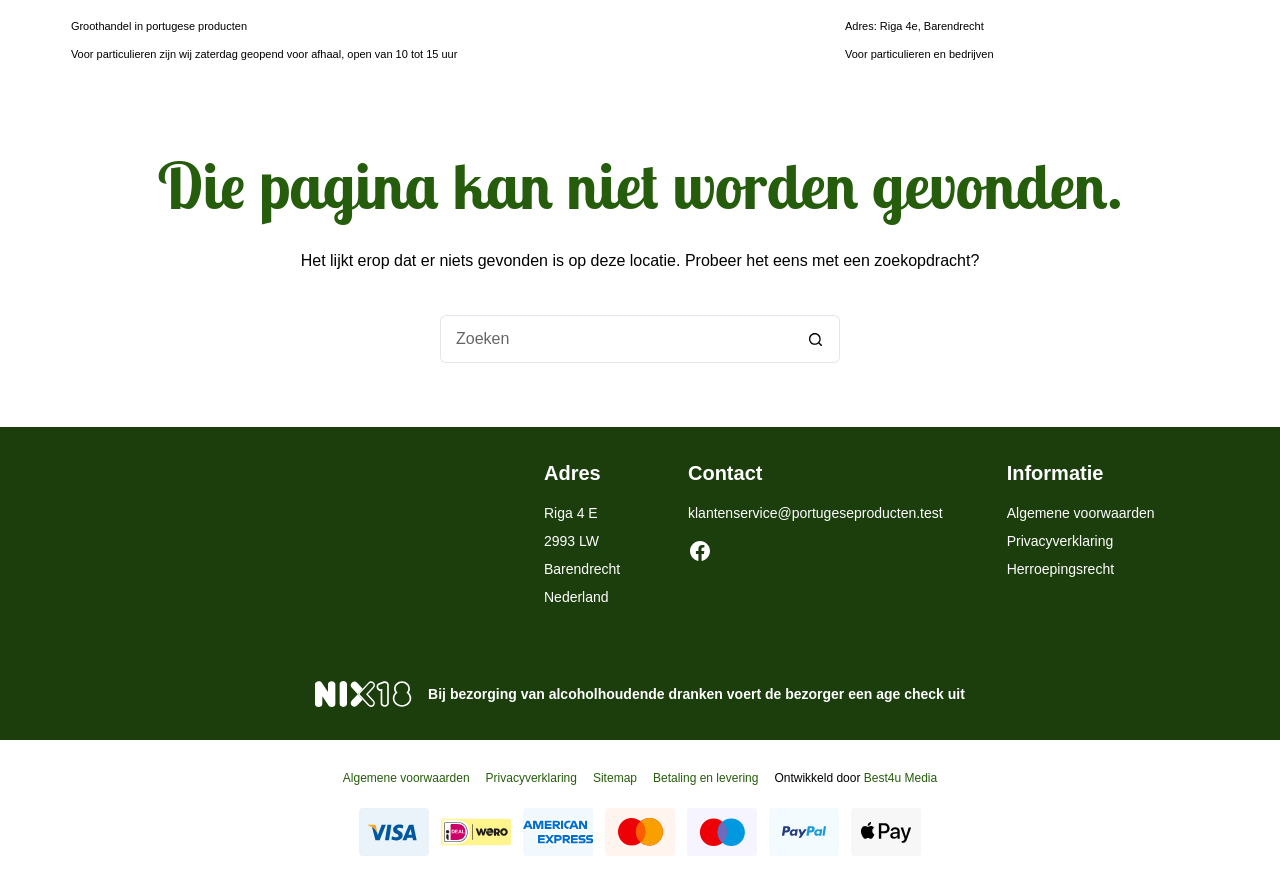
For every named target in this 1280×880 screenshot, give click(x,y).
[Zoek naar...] (616, 339)
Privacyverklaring (1060, 541)
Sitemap (615, 778)
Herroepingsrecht (1060, 569)
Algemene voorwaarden (1081, 513)
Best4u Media (900, 778)
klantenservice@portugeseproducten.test (815, 513)
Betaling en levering (705, 778)
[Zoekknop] (816, 339)
